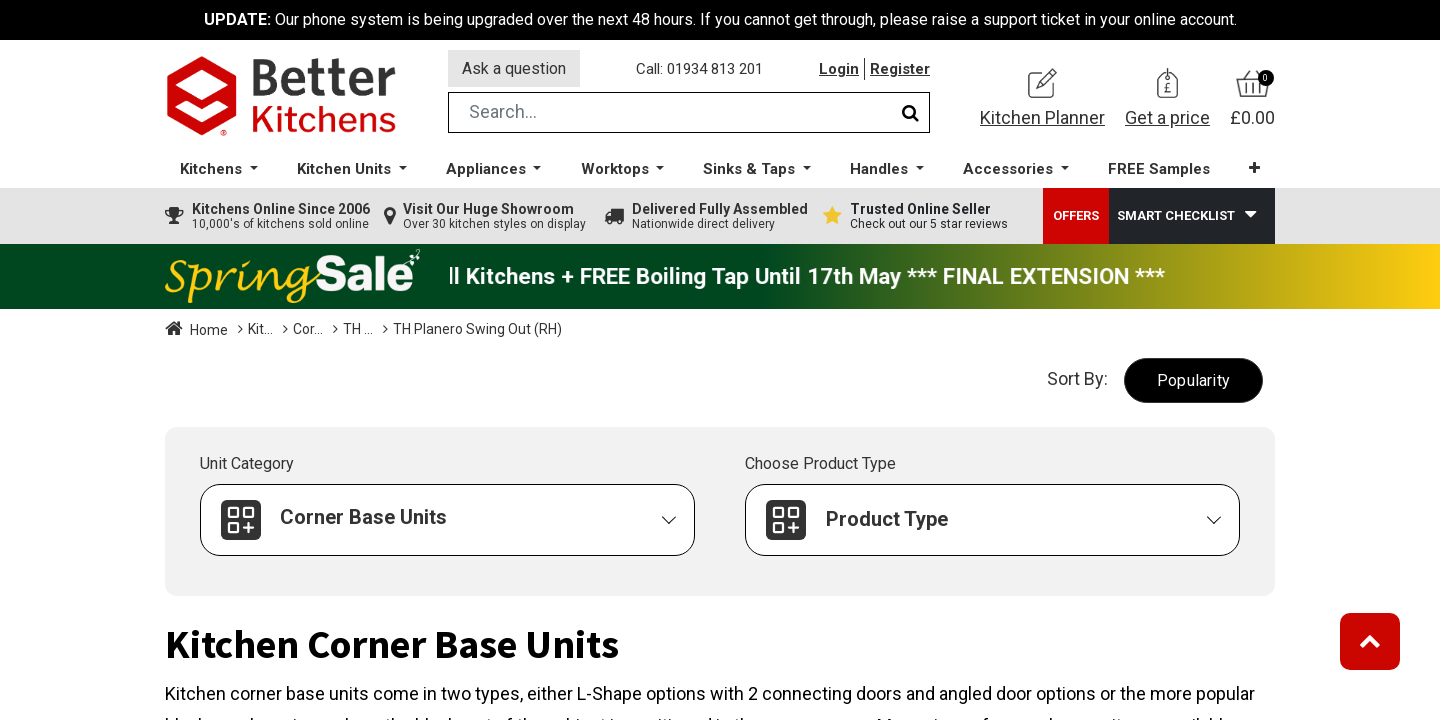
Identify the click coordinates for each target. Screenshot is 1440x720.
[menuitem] (1159, 170)
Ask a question (514, 68)
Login (839, 69)
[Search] (910, 113)
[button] (1254, 169)
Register (900, 69)
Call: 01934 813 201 (699, 69)
